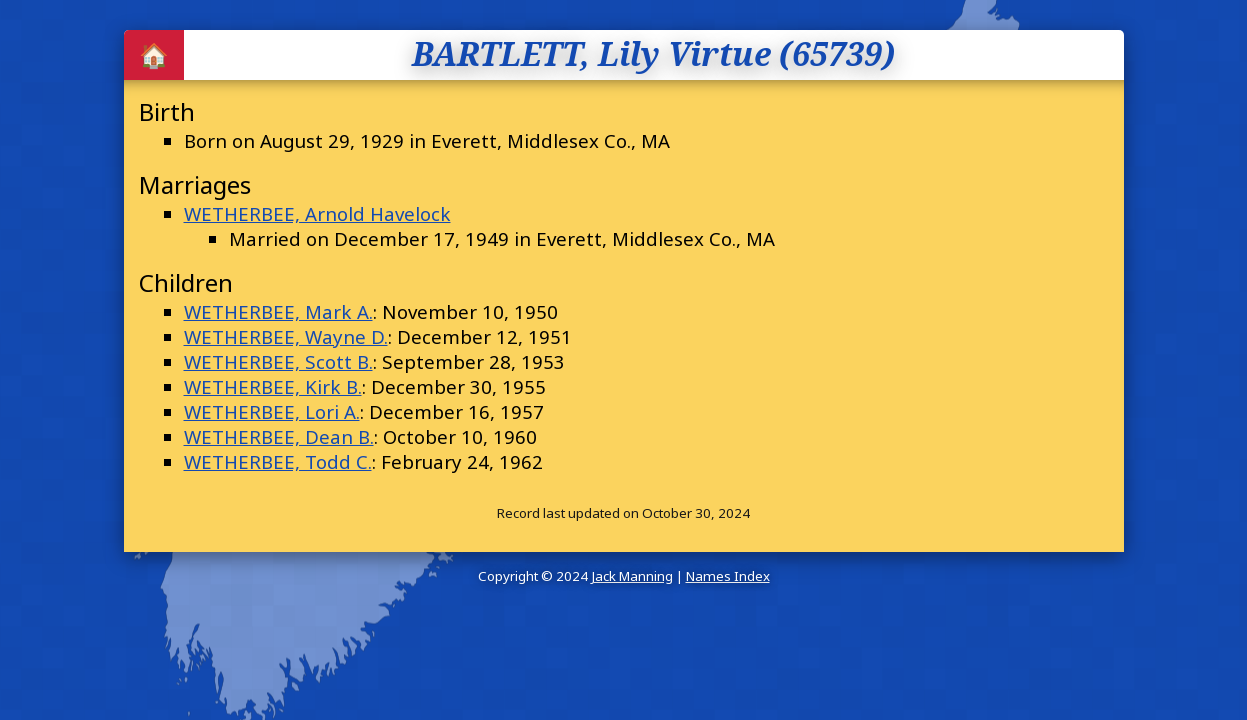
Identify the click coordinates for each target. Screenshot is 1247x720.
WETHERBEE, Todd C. (278, 461)
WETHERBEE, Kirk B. (273, 386)
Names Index (728, 576)
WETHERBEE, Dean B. (279, 436)
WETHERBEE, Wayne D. (286, 336)
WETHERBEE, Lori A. (272, 411)
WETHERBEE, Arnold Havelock (317, 213)
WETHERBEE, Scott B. (278, 361)
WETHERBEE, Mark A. (278, 311)
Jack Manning (632, 576)
